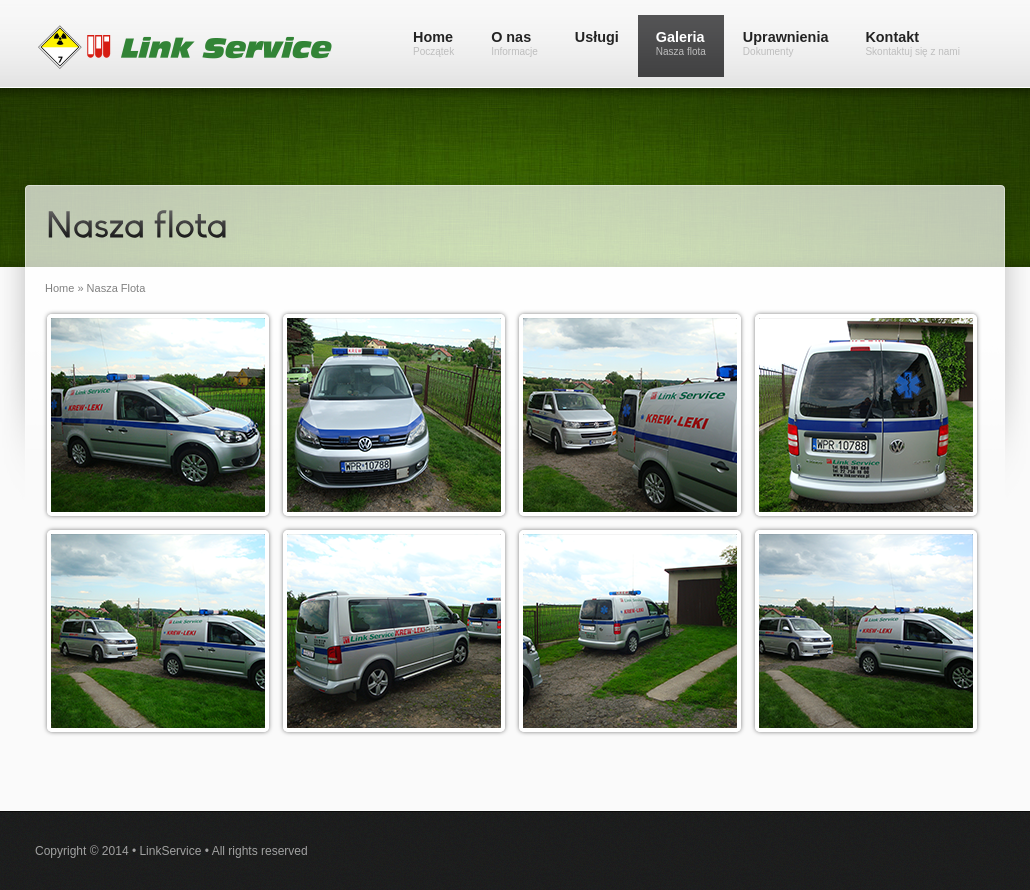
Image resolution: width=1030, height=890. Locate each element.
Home (433, 43)
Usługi (597, 37)
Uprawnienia (786, 43)
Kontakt (912, 43)
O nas (514, 43)
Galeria (681, 43)
